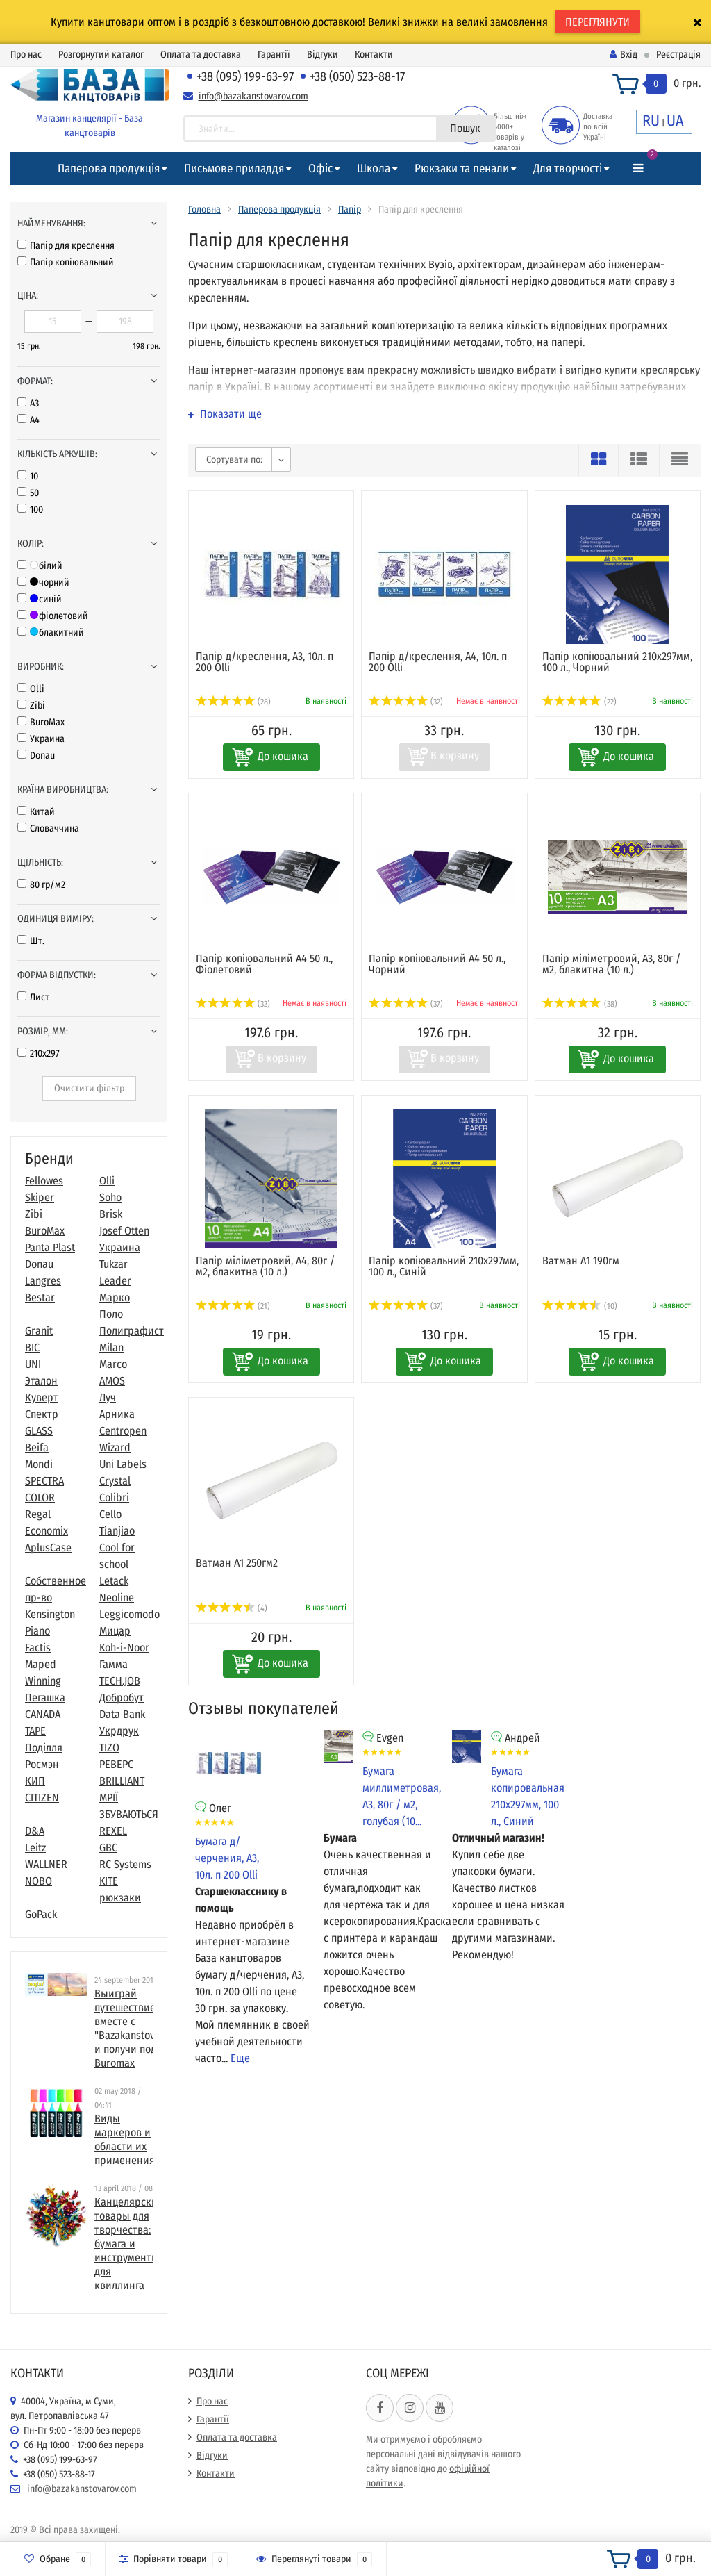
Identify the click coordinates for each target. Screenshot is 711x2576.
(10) (579, 1306)
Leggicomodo (129, 1614)
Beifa (37, 1447)
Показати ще (225, 413)
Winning (43, 1680)
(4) (231, 1608)
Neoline (116, 1597)
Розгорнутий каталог (101, 54)
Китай (36, 812)
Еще (240, 2058)
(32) (406, 702)
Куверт (41, 1397)
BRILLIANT (121, 1780)
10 (27, 476)
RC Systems (125, 1864)
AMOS (112, 1380)
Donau (36, 755)
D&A (34, 1831)
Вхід (623, 54)
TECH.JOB (119, 1680)
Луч (107, 1397)
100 (30, 509)
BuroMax (41, 722)
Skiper (39, 1197)
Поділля (43, 1747)
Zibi (31, 705)
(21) (233, 1306)
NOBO (38, 1881)
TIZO (109, 1747)
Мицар (115, 1630)
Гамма (113, 1664)
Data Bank (122, 1714)
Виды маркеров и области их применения (124, 2139)
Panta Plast (50, 1247)
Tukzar (113, 1264)
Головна (204, 209)
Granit (39, 1330)
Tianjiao (117, 1530)
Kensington (50, 1614)
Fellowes (44, 1180)
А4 (28, 420)
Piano (37, 1630)
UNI (33, 1364)
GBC (108, 1847)
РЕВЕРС (116, 1764)
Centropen (123, 1430)
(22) (579, 702)
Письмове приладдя (234, 168)
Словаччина (48, 828)
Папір (349, 209)
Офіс (320, 168)
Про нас (26, 54)
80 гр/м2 (41, 885)
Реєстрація (678, 54)
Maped (40, 1664)
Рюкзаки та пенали (462, 168)
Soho (110, 1197)
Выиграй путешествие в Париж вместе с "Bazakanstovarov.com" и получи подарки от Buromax (146, 2028)
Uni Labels (123, 1464)
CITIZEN (42, 1797)
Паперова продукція (109, 168)
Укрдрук (119, 1730)
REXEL (113, 1831)
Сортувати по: (234, 459)
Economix (46, 1530)
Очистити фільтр (89, 1088)
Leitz (35, 1847)
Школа (373, 168)
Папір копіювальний (65, 262)
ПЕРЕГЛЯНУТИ (597, 21)
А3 (28, 403)
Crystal (115, 1480)
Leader (115, 1280)
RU (651, 120)
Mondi (39, 1464)
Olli (30, 689)
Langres (43, 1280)
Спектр (41, 1414)
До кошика (283, 756)
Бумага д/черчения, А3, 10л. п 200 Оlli (227, 1858)
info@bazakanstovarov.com (253, 96)
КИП (35, 1780)
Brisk (110, 1214)
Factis (38, 1647)
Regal (38, 1514)
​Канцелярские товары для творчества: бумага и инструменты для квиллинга (128, 2243)
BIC (32, 1347)
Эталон (41, 1380)
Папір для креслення (66, 245)
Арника (117, 1414)
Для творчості (567, 168)
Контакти (374, 54)
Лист (33, 997)
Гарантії (274, 54)
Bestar (40, 1297)
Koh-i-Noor (124, 1647)
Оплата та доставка (200, 54)
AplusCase (48, 1547)
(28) (233, 702)
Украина (41, 739)
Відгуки (322, 54)
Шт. (30, 941)
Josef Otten (124, 1230)
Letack (113, 1580)
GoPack (41, 1914)
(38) (579, 1004)
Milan (111, 1347)
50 (28, 493)
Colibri (114, 1497)
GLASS (39, 1430)
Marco (113, 1364)
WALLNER (46, 1864)
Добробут (121, 1697)
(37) (406, 1004)
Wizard (115, 1447)
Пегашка (45, 1697)
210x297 (38, 1053)
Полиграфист (131, 1330)
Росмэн (42, 1764)
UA (675, 120)
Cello (110, 1514)
